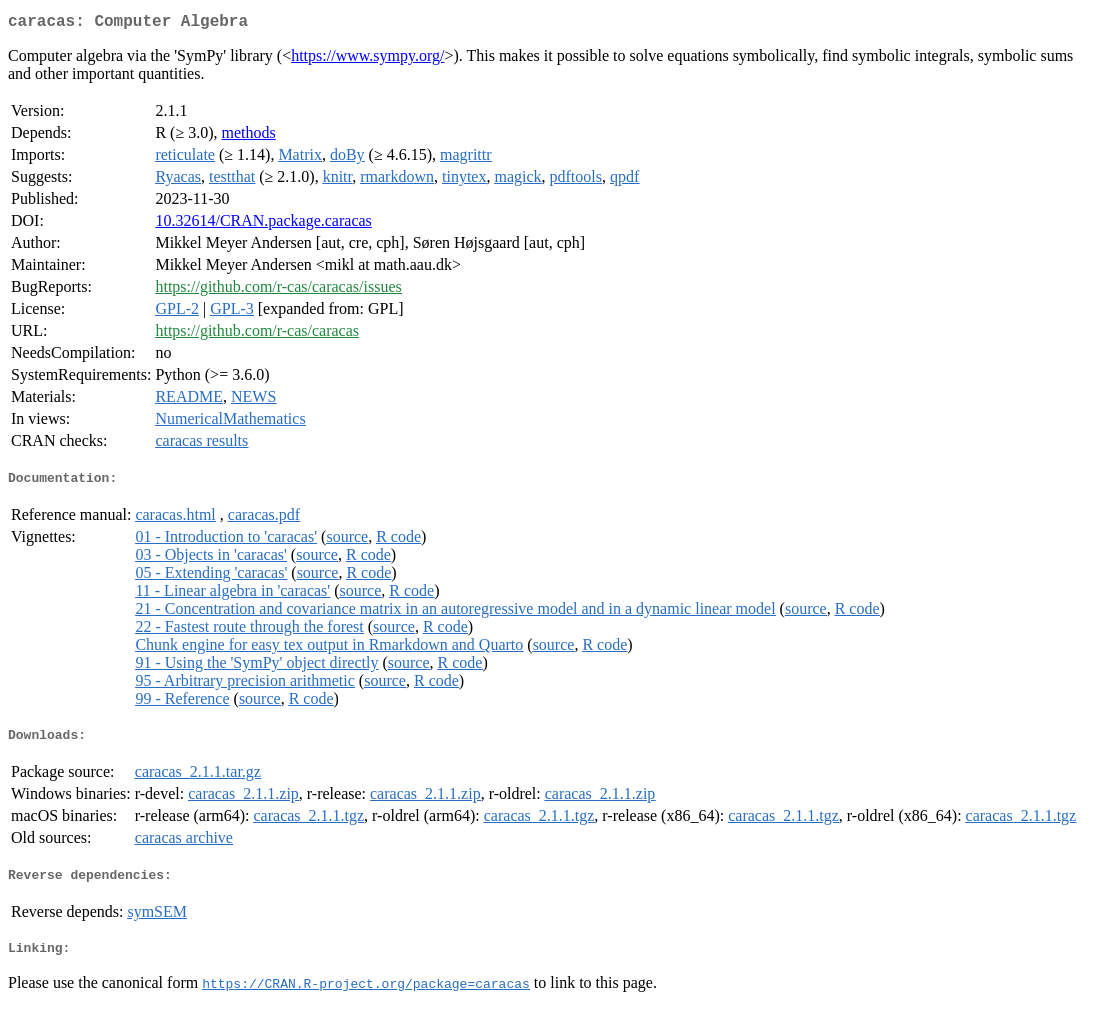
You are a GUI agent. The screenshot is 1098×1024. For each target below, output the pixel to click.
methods (249, 136)
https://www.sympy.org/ (367, 59)
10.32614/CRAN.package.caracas (263, 224)
